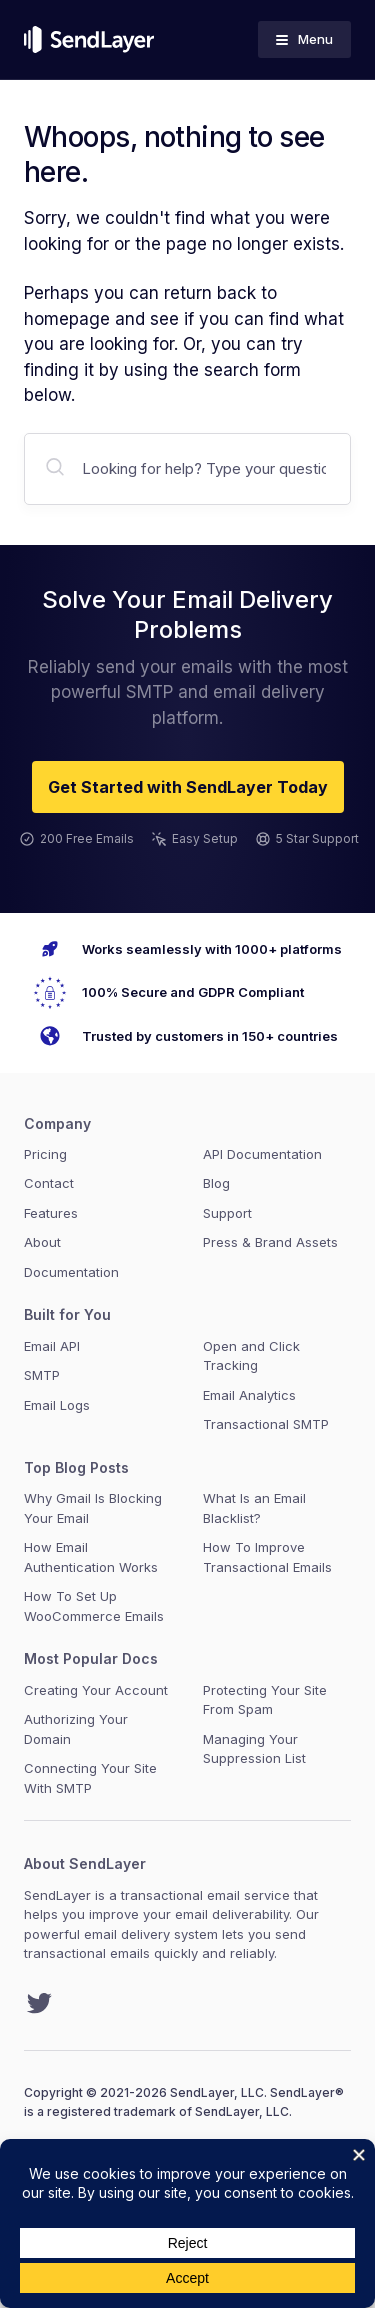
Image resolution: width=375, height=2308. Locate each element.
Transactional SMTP (266, 1424)
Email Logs (57, 1405)
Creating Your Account (96, 1690)
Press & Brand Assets (270, 1242)
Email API (52, 1346)
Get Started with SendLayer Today (188, 787)
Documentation (71, 1272)
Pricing (45, 1154)
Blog (216, 1183)
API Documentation (262, 1154)
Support (227, 1213)
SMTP (42, 1375)
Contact (49, 1183)
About (42, 1242)
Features (51, 1213)
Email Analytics (249, 1395)
